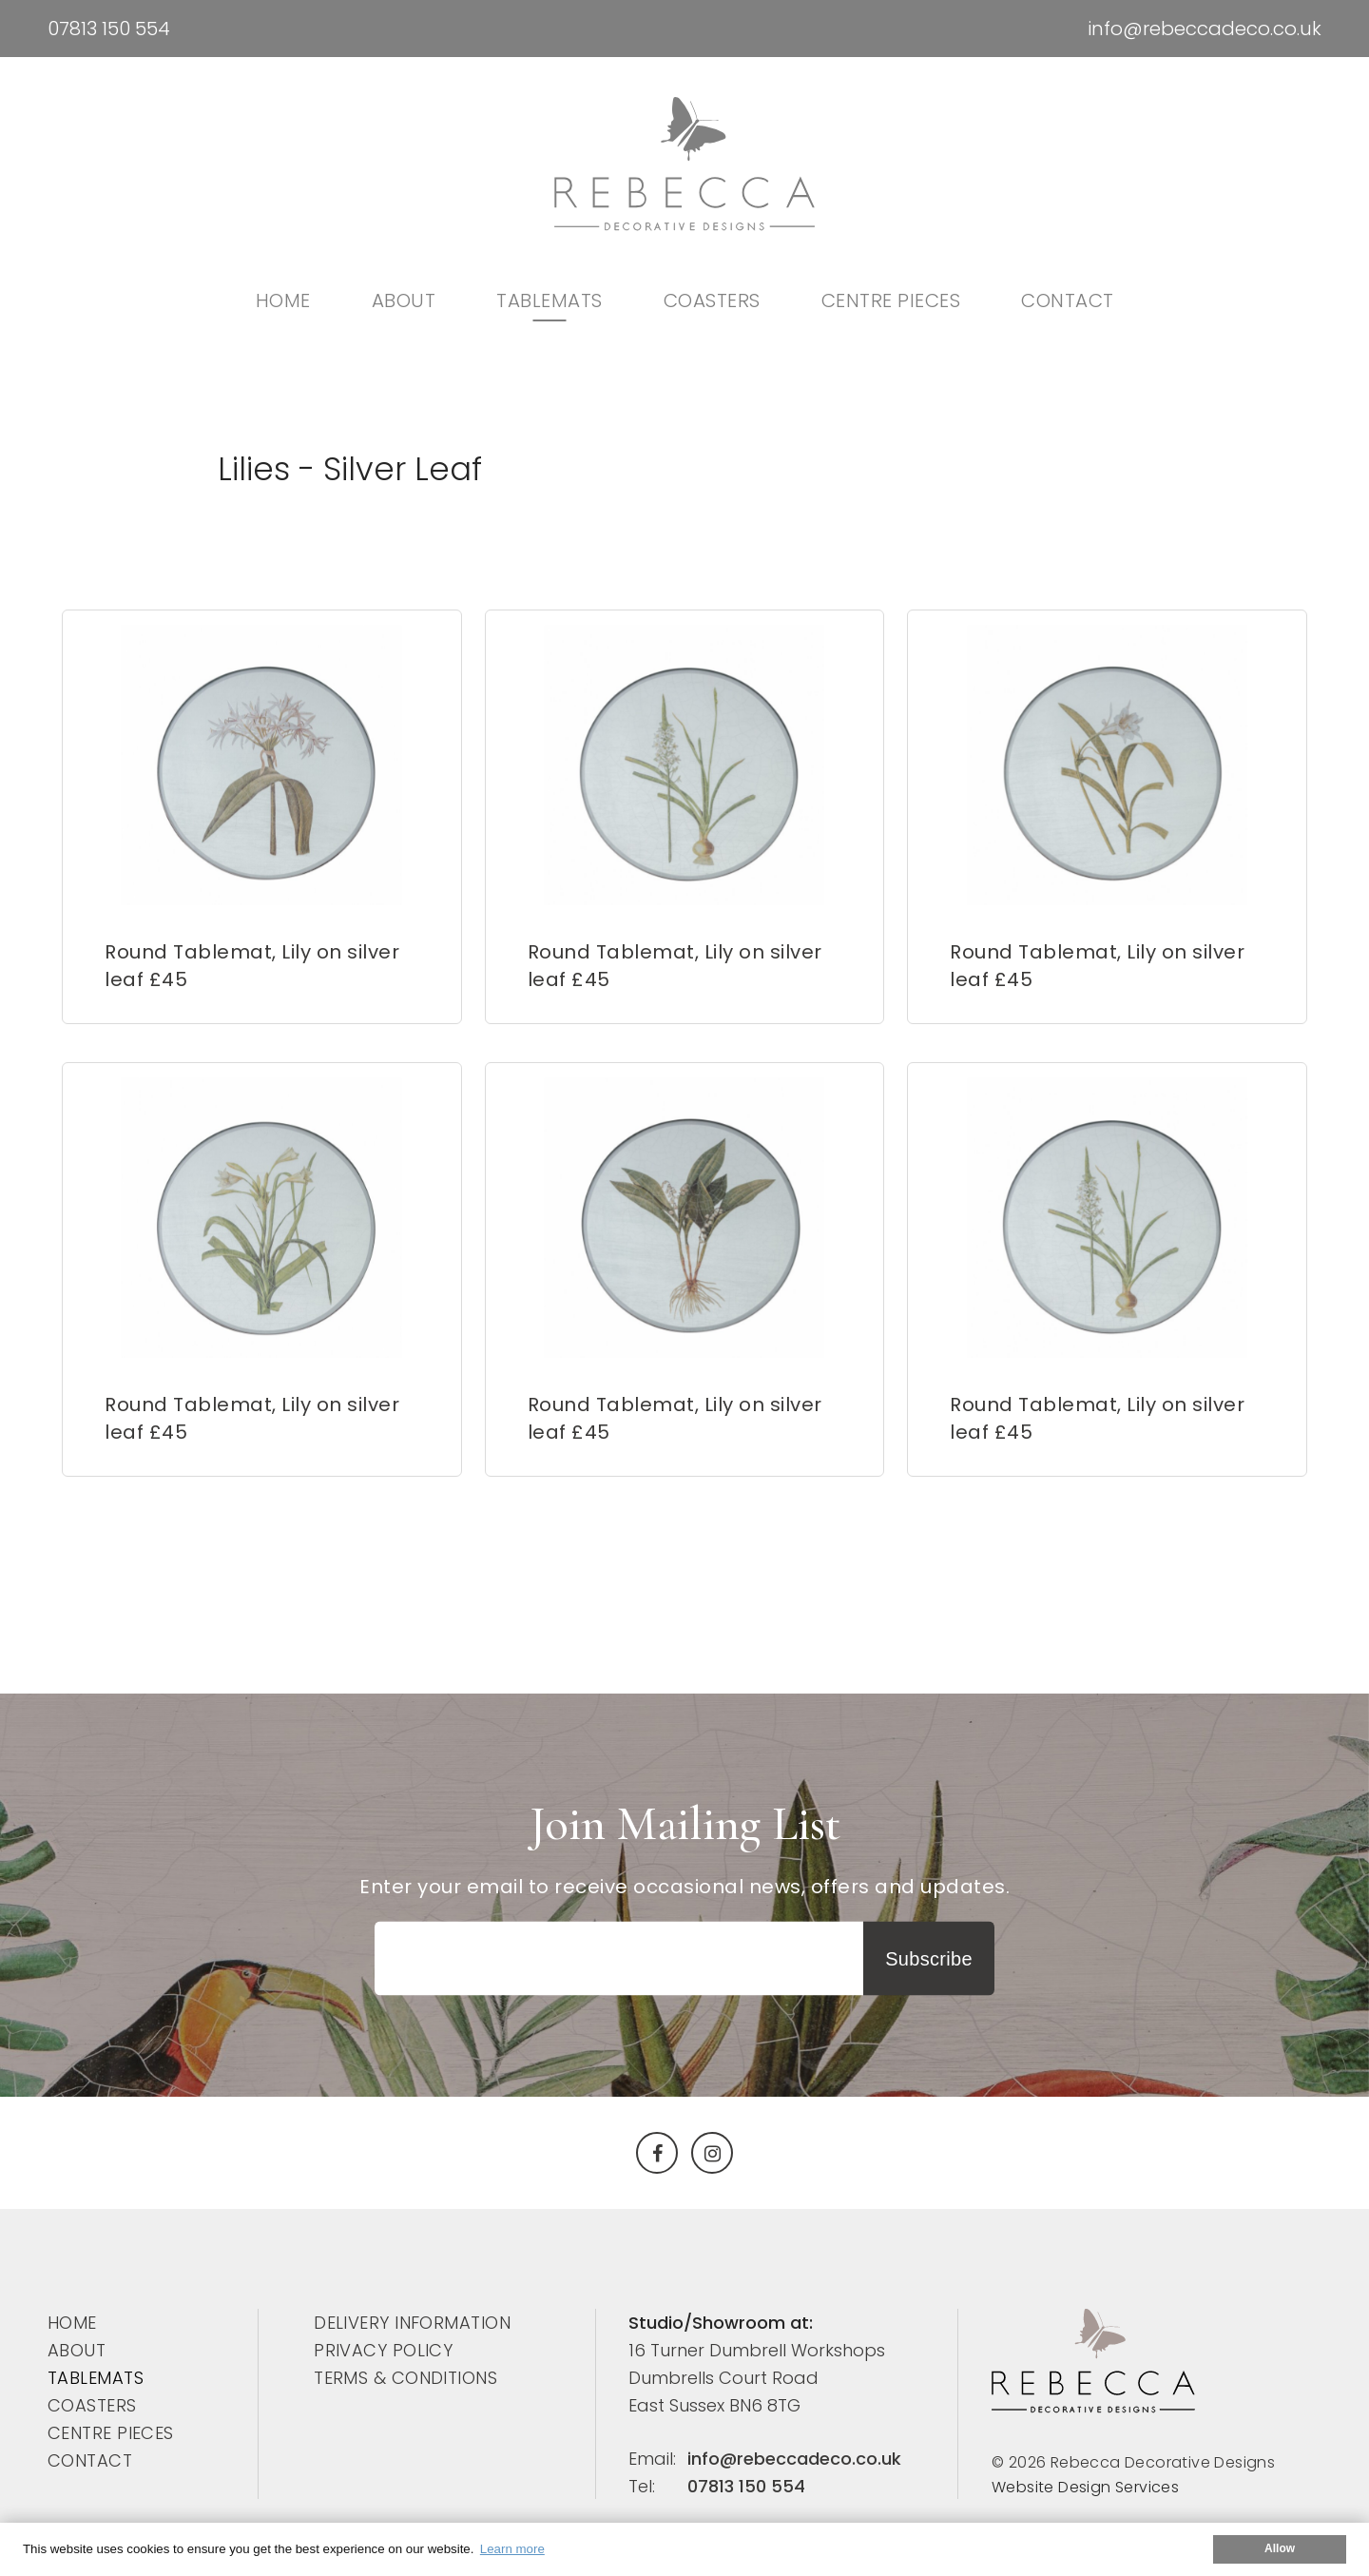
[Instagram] (712, 2153)
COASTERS (712, 300)
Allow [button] (1279, 2548)
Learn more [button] (512, 2549)
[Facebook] (657, 2153)
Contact (1067, 300)
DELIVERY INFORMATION (412, 2322)
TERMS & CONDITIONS (405, 2378)
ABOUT (404, 300)
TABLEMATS (549, 300)
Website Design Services (1085, 2487)
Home (283, 300)
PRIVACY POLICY (383, 2350)
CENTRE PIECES (891, 300)
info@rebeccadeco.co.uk (1204, 28)
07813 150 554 (109, 28)
